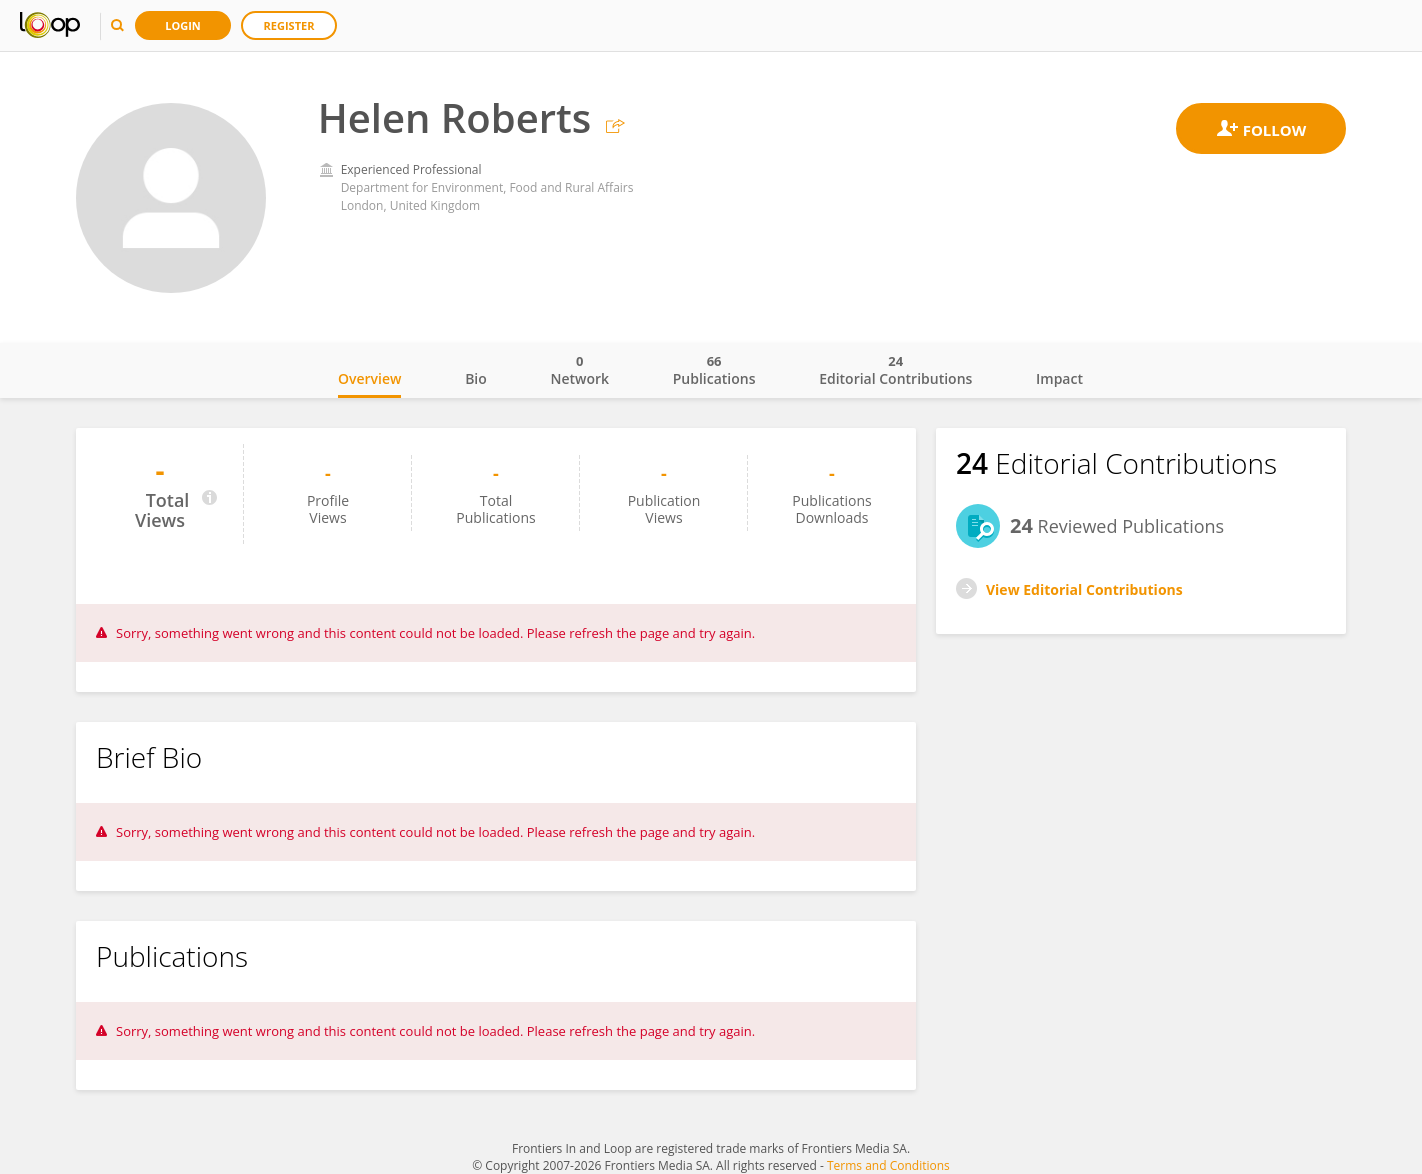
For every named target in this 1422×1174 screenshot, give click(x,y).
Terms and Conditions (888, 1165)
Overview (369, 378)
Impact (1059, 378)
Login (183, 25)
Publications (714, 370)
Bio (476, 378)
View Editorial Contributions (1084, 589)
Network (579, 370)
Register (289, 25)
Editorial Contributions (895, 370)
